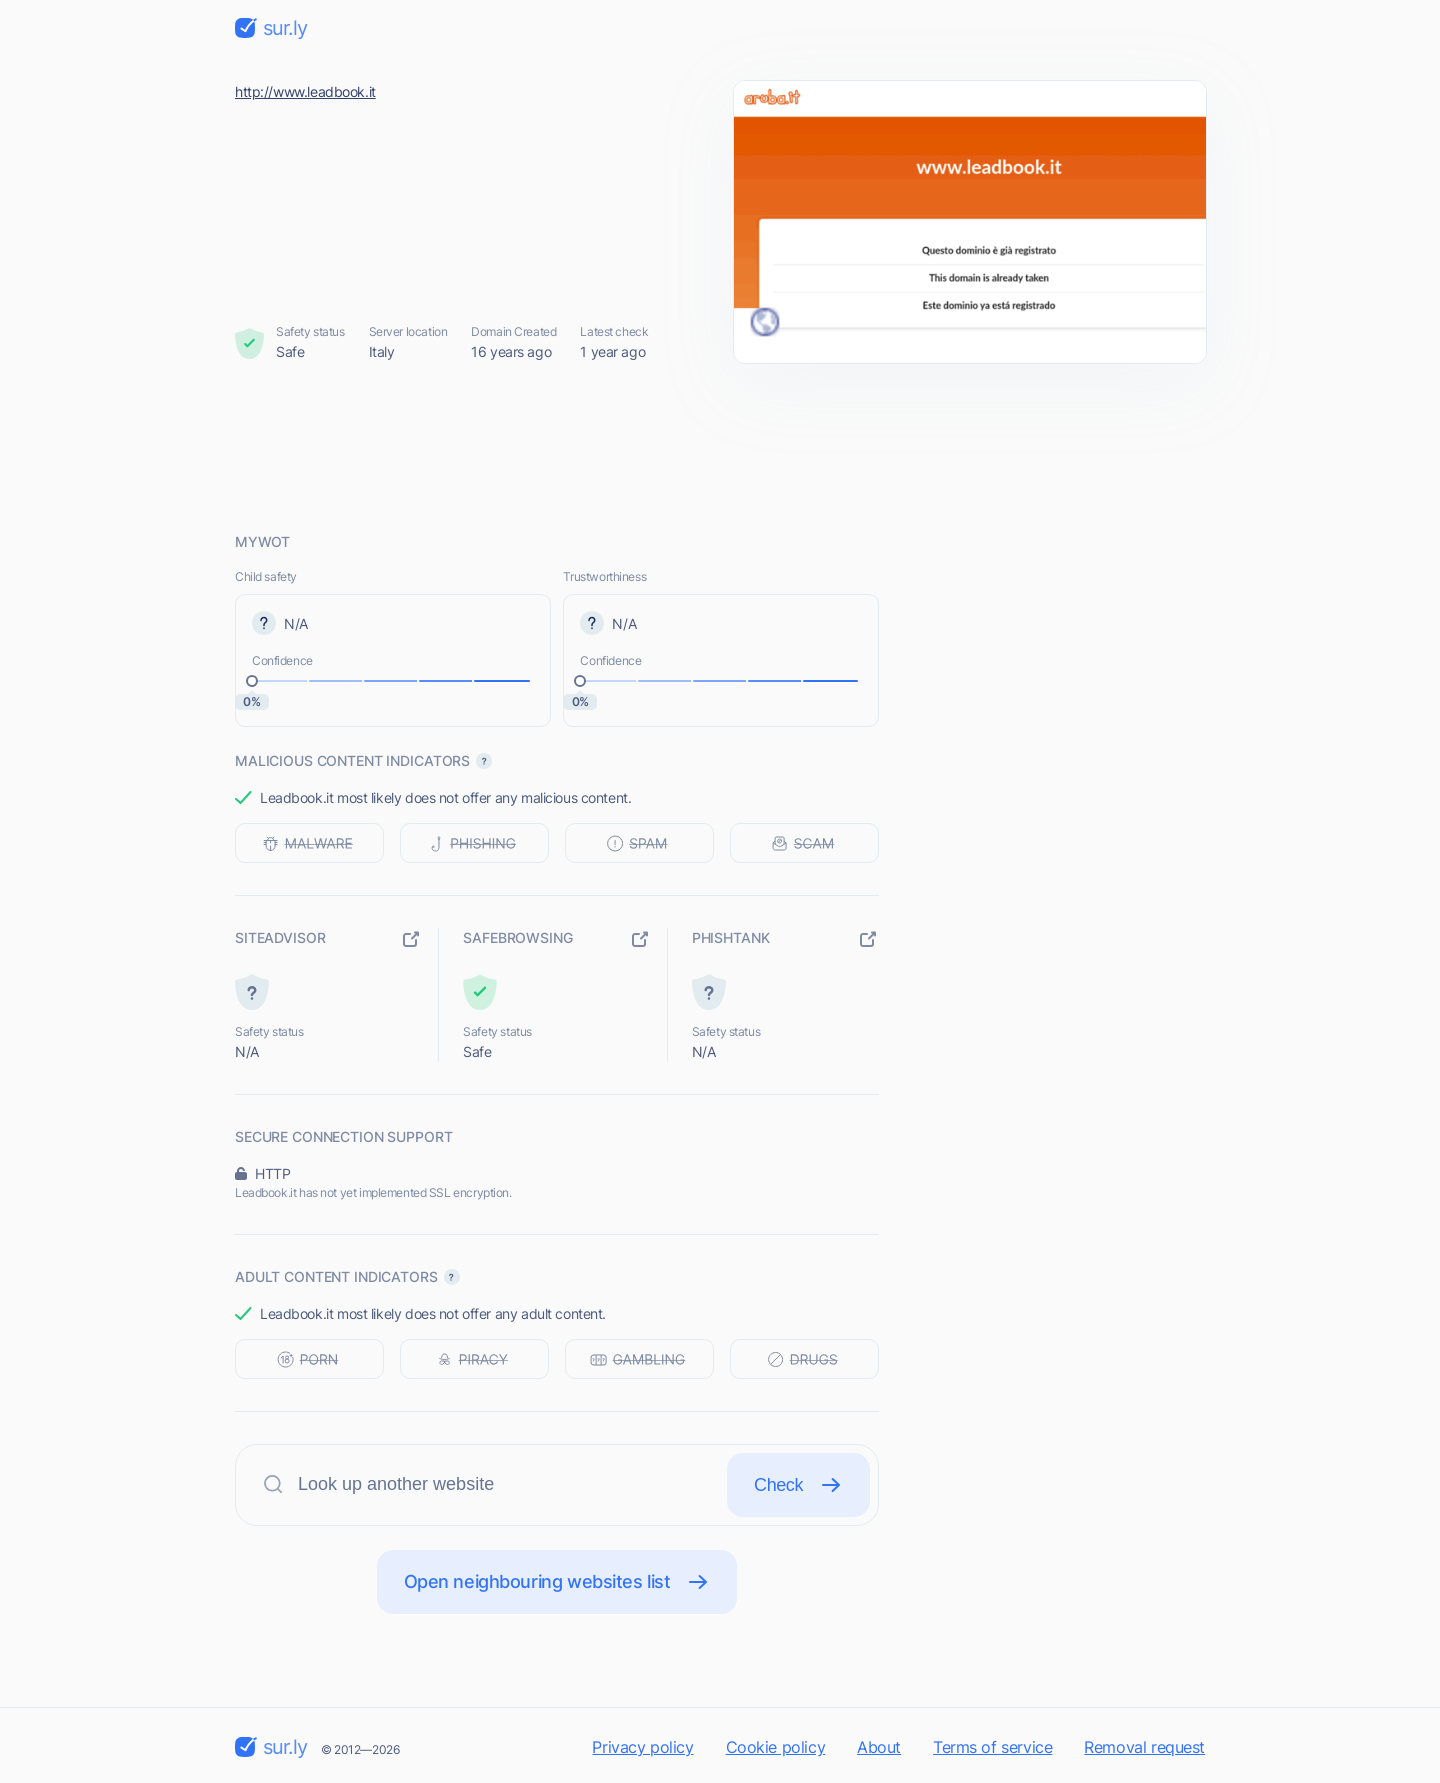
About (879, 1747)
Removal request (1144, 1747)
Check (798, 1485)
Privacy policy (642, 1747)
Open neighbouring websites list (557, 1582)
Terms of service (992, 1747)
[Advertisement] (720, 447)
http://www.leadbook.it (305, 91)
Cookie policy (776, 1747)
